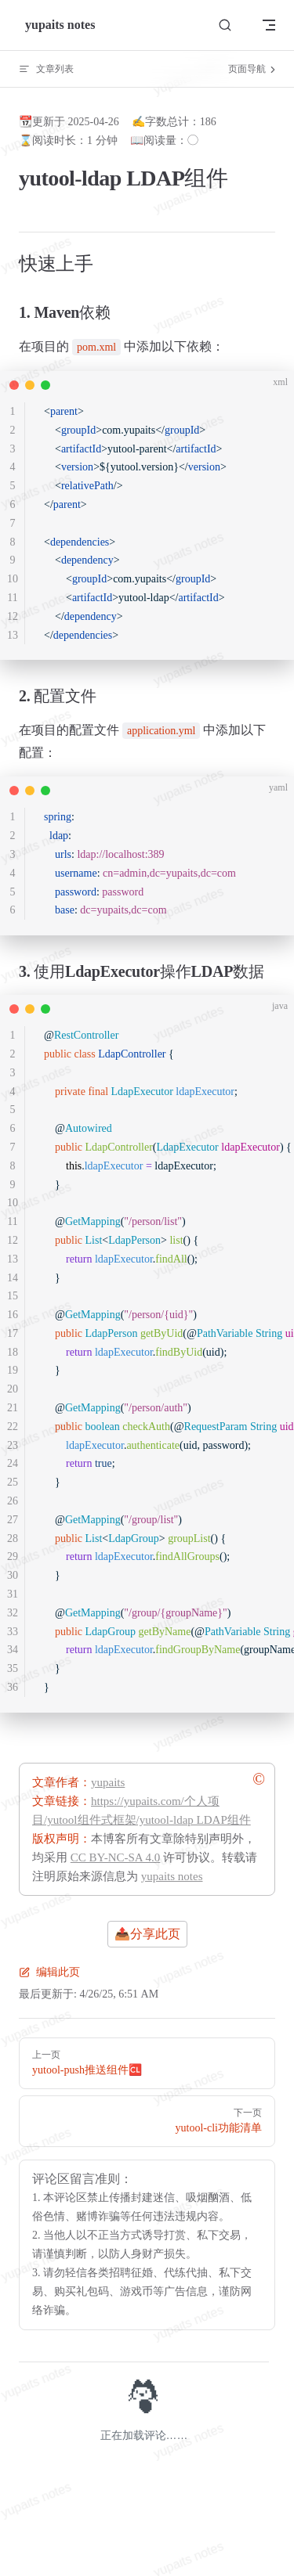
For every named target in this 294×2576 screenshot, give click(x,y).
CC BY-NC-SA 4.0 (116, 1857)
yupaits (108, 1782)
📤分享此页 (147, 1933)
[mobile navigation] (269, 25)
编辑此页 (49, 1972)
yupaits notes (172, 1876)
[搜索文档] (225, 25)
